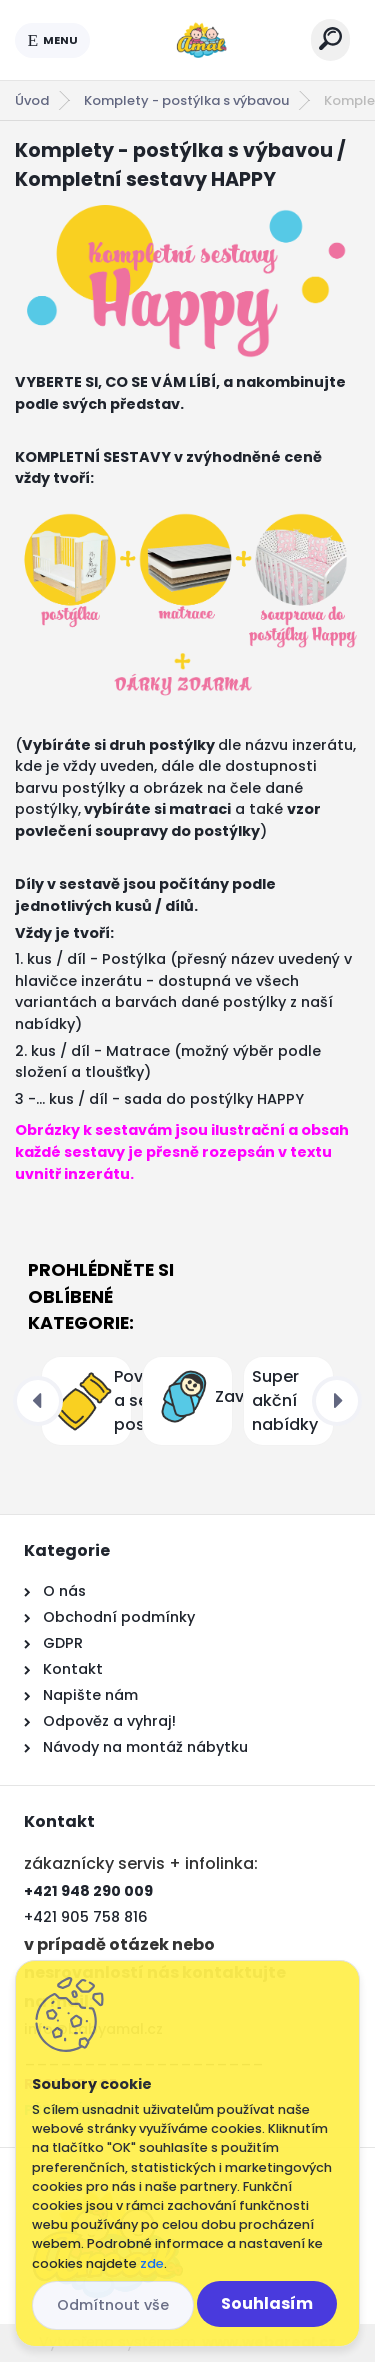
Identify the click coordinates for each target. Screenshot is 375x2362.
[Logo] (201, 40)
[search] (330, 38)
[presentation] (38, 1401)
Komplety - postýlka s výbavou (186, 100)
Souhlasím (267, 2303)
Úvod (32, 100)
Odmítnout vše (113, 2305)
